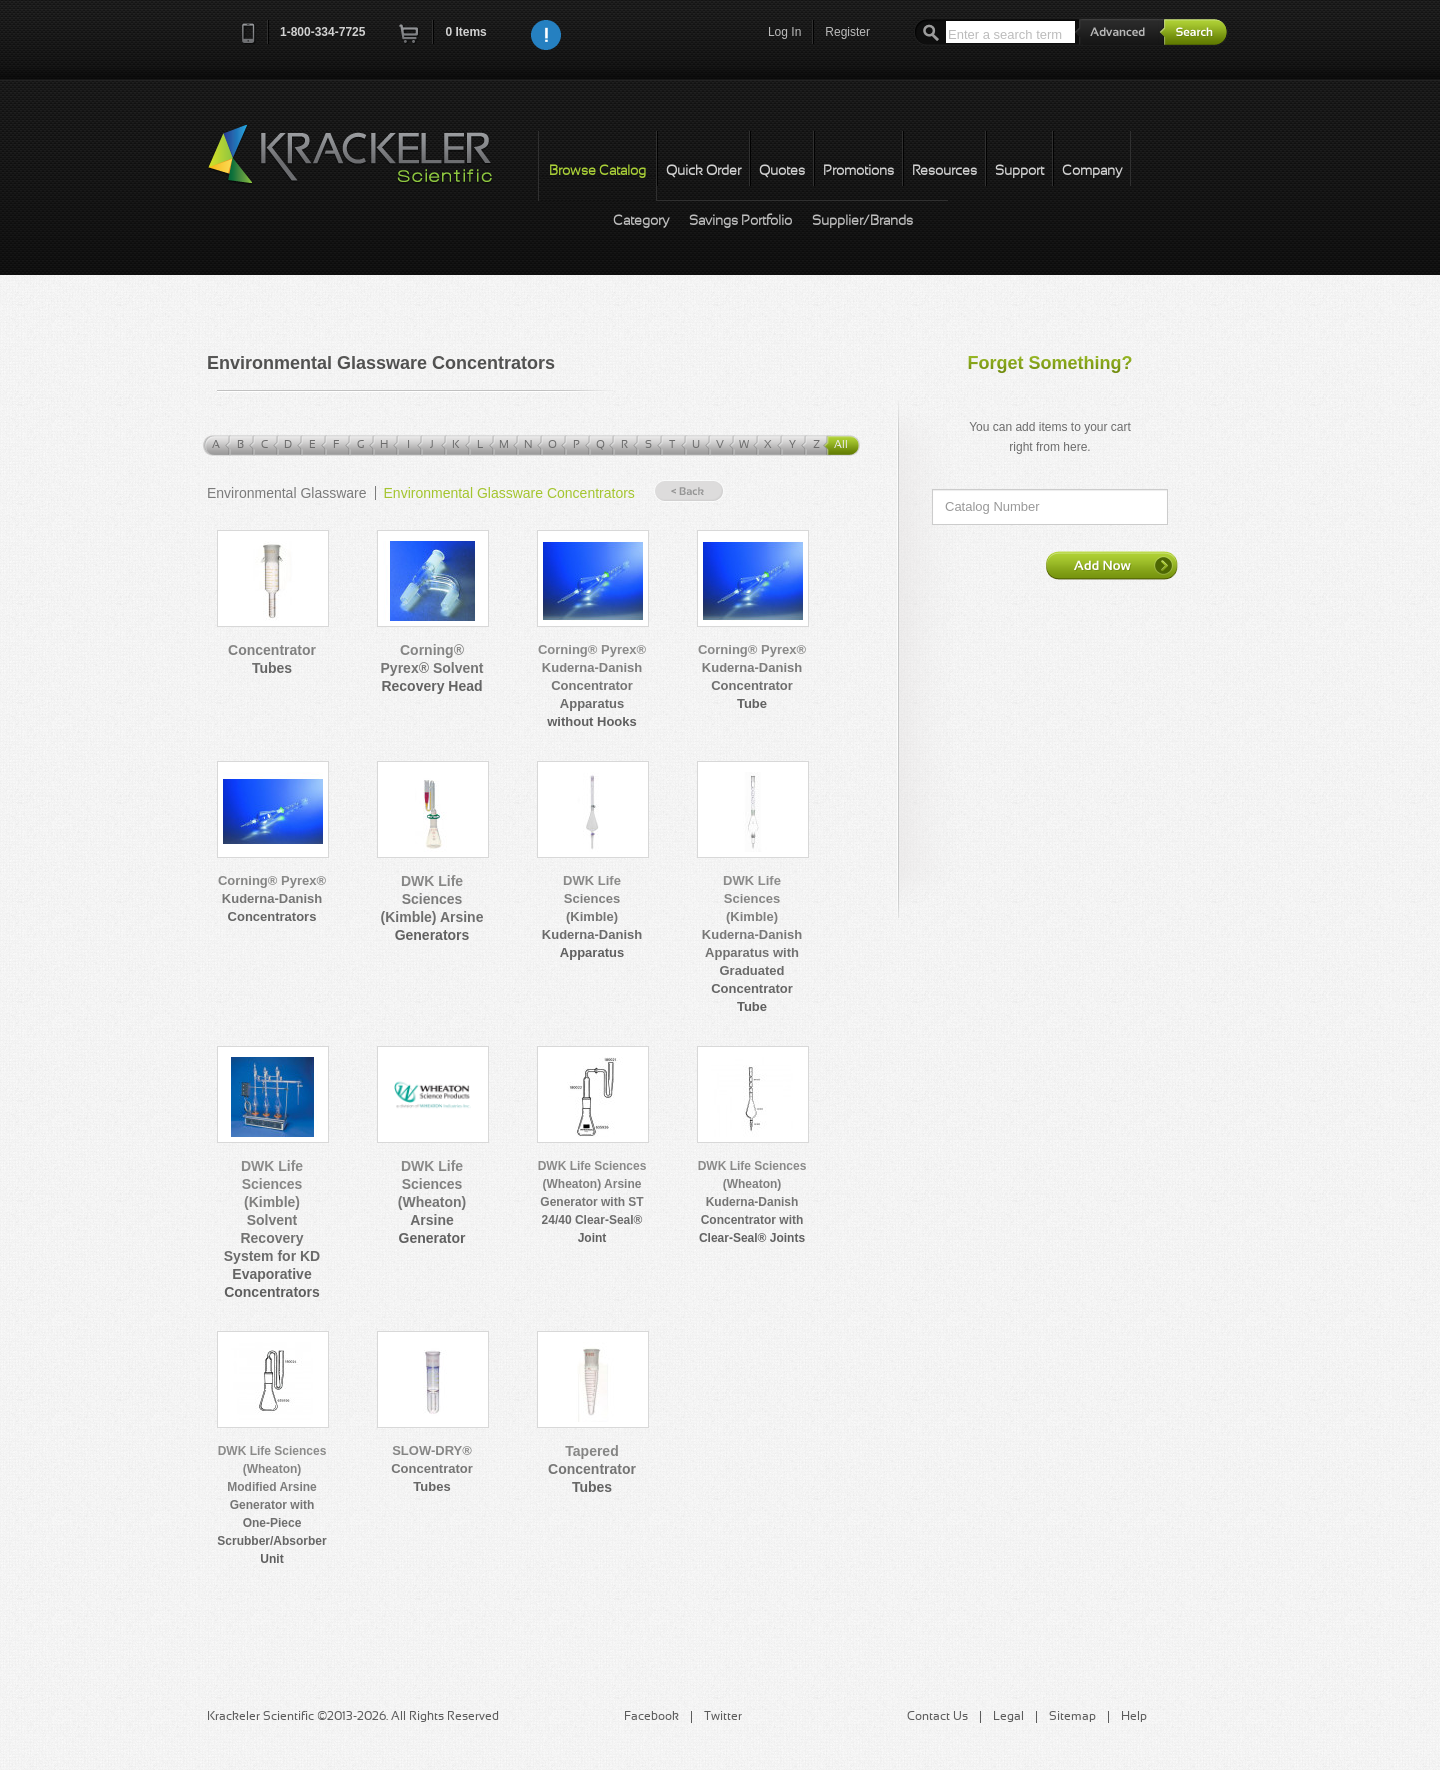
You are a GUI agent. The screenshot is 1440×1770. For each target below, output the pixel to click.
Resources (944, 171)
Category (641, 221)
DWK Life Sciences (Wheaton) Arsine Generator (432, 1202)
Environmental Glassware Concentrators (509, 493)
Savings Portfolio (740, 221)
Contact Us (937, 1717)
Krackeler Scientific (370, 165)
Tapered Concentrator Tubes (592, 1469)
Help (1134, 1717)
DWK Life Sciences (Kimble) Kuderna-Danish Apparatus (592, 916)
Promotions (858, 171)
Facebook (651, 1717)
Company (1092, 171)
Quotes (782, 171)
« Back (689, 491)
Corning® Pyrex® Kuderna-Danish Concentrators (272, 898)
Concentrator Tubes (272, 659)
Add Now (1112, 565)
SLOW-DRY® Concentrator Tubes (432, 1468)
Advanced (1120, 31)
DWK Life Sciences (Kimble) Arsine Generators (432, 908)
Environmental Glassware (287, 493)
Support (1019, 171)
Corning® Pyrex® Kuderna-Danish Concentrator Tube (752, 676)
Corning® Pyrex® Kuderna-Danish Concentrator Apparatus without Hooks (592, 685)
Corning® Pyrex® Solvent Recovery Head (432, 668)
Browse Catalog (597, 171)
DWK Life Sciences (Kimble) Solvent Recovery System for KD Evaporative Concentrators (272, 1229)
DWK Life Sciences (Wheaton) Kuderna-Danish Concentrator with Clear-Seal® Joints (752, 1202)
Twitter (723, 1717)
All (841, 445)
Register (847, 32)
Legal (1008, 1717)
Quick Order (703, 171)
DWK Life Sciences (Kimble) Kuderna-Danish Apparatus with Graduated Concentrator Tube (752, 943)
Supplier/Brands (862, 221)
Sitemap (1072, 1717)
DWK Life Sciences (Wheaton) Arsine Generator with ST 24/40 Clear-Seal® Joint (592, 1202)
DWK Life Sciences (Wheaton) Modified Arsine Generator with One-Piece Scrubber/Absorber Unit (271, 1505)
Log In (784, 32)
